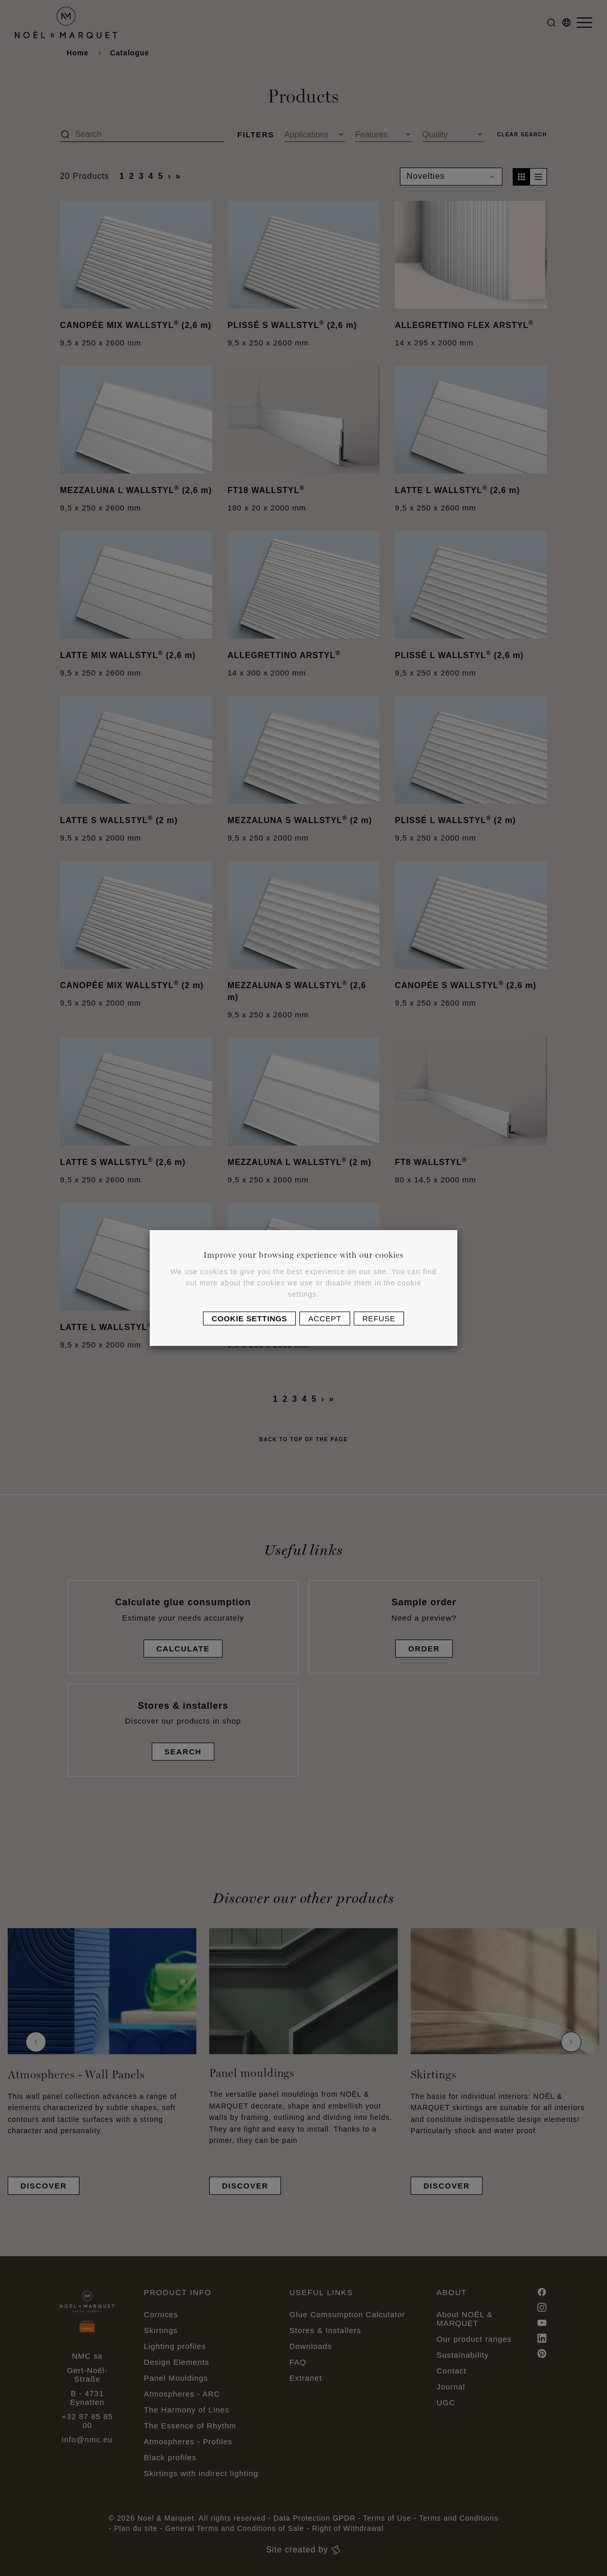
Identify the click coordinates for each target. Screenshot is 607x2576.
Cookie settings (249, 1318)
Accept (324, 1318)
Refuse (378, 1318)
